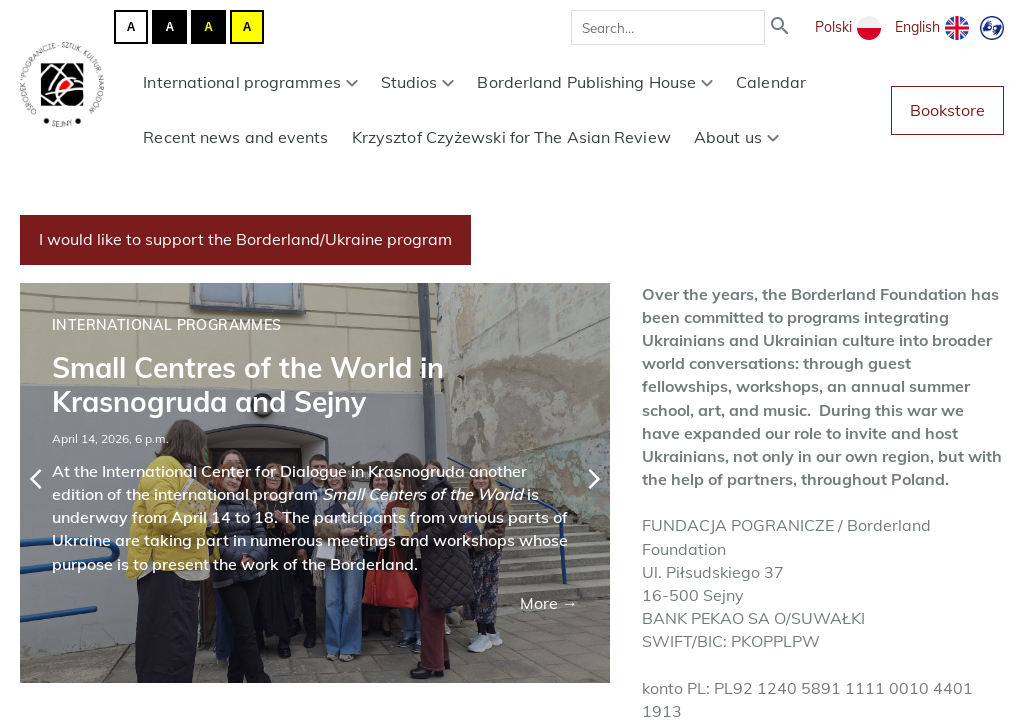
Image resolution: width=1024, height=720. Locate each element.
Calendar (771, 82)
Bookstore (947, 110)
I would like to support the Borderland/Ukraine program (245, 239)
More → (549, 603)
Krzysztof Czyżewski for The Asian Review (511, 137)
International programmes (250, 82)
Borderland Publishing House (595, 82)
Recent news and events (235, 137)
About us (736, 137)
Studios (418, 82)
